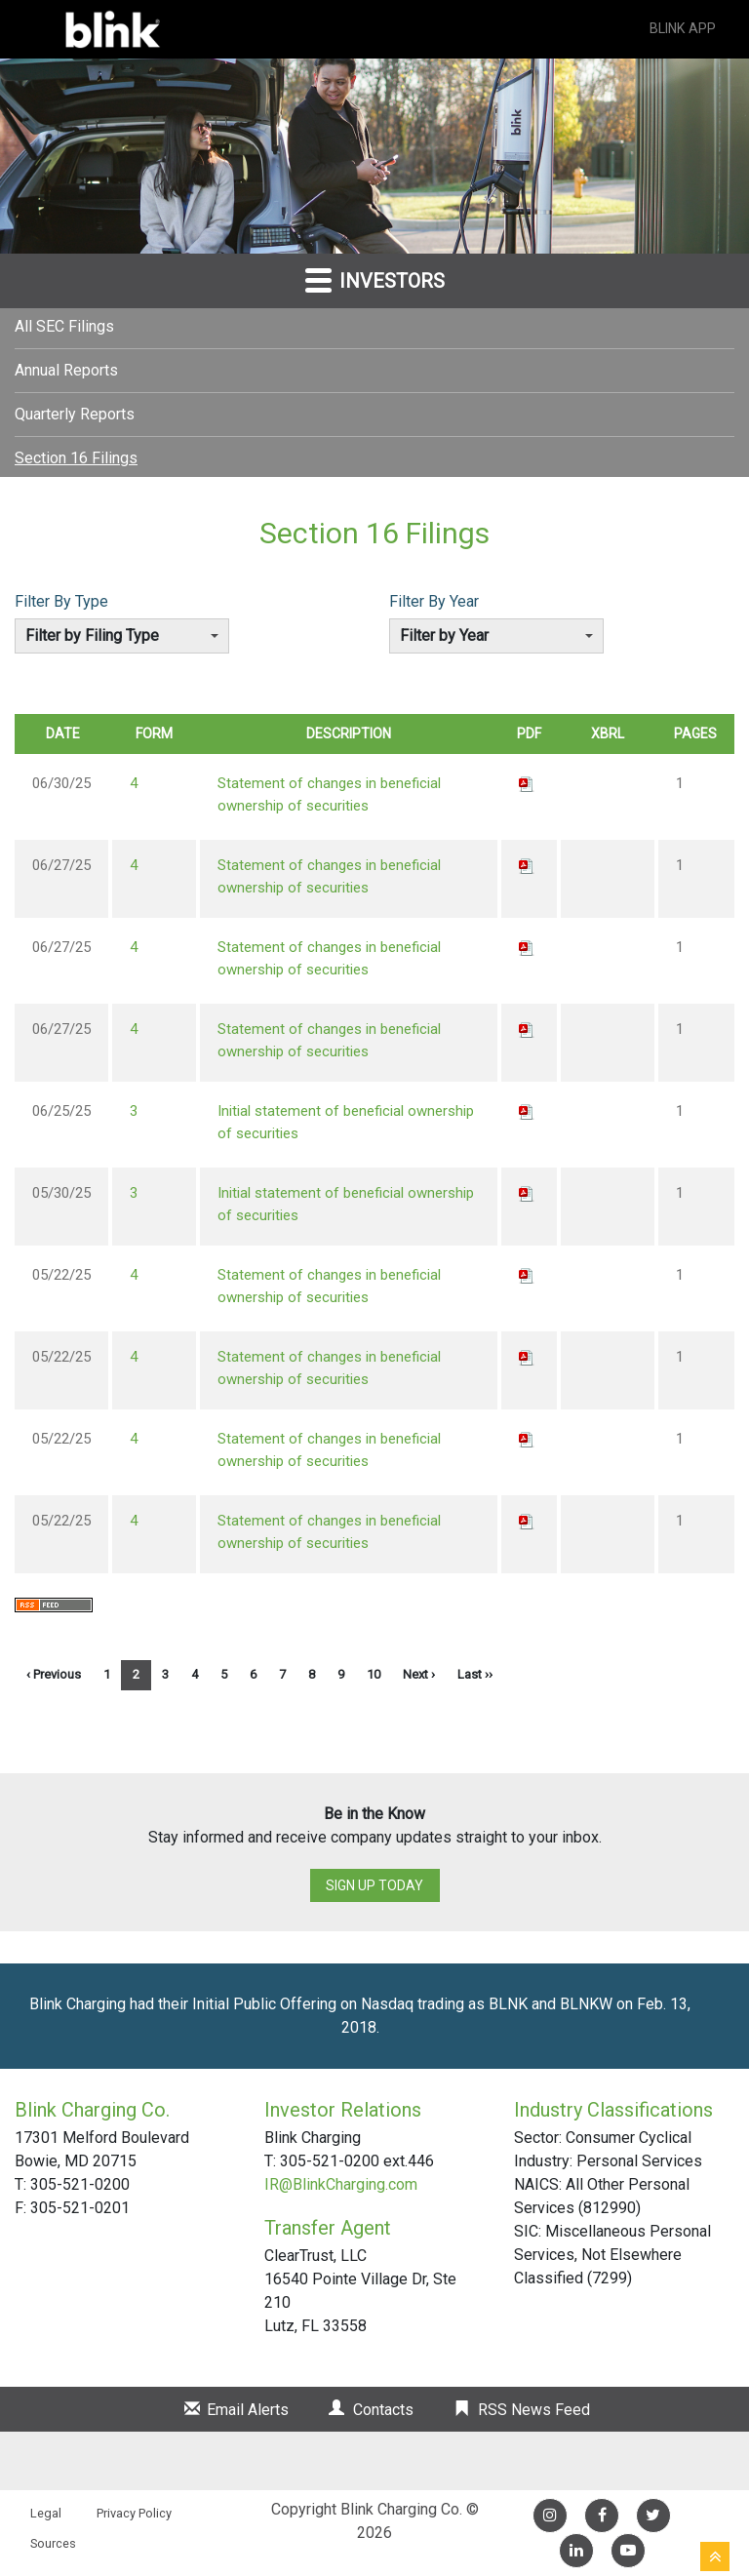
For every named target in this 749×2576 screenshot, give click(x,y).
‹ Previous (53, 1674)
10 (373, 1674)
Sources (53, 2543)
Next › (419, 1674)
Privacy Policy (134, 2513)
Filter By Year (434, 601)
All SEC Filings (64, 326)
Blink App (670, 29)
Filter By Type (61, 601)
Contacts (383, 2409)
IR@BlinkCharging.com (340, 2184)
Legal (45, 2513)
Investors (375, 279)
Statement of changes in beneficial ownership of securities (329, 794)
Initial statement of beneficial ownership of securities (345, 1122)
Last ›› (475, 1674)
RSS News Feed (534, 2409)
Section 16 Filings (76, 458)
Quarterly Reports (75, 414)
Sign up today (374, 1885)
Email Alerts (248, 2409)
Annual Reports (66, 370)
